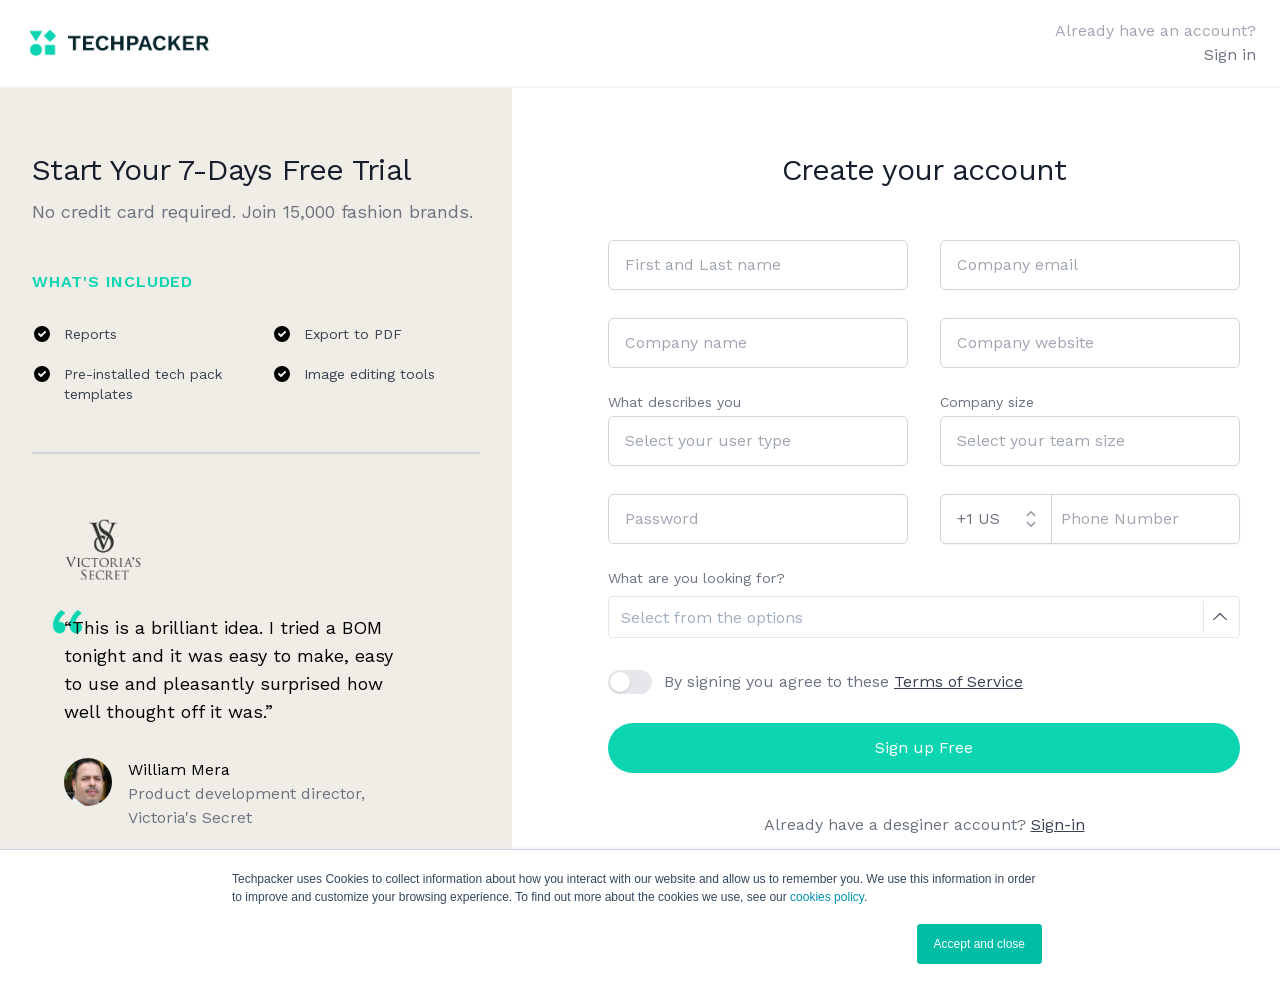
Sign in (1230, 54)
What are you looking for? (696, 578)
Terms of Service (958, 681)
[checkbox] (630, 682)
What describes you (674, 402)
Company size (987, 402)
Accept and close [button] (979, 944)
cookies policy (827, 897)
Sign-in (1058, 824)
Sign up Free (924, 747)
